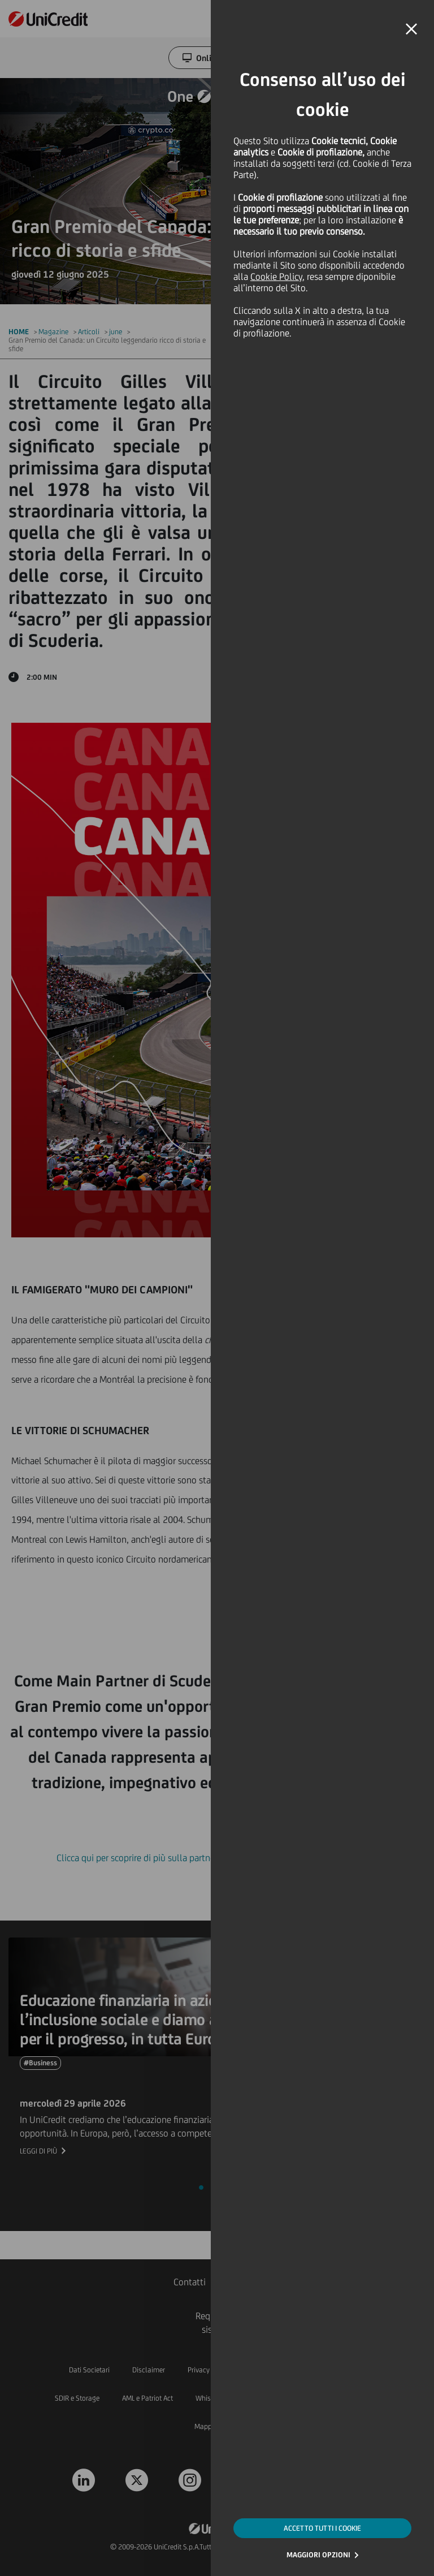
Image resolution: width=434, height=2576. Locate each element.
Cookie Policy (276, 276)
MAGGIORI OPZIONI (318, 2555)
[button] (411, 29)
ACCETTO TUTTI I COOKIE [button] (322, 2528)
